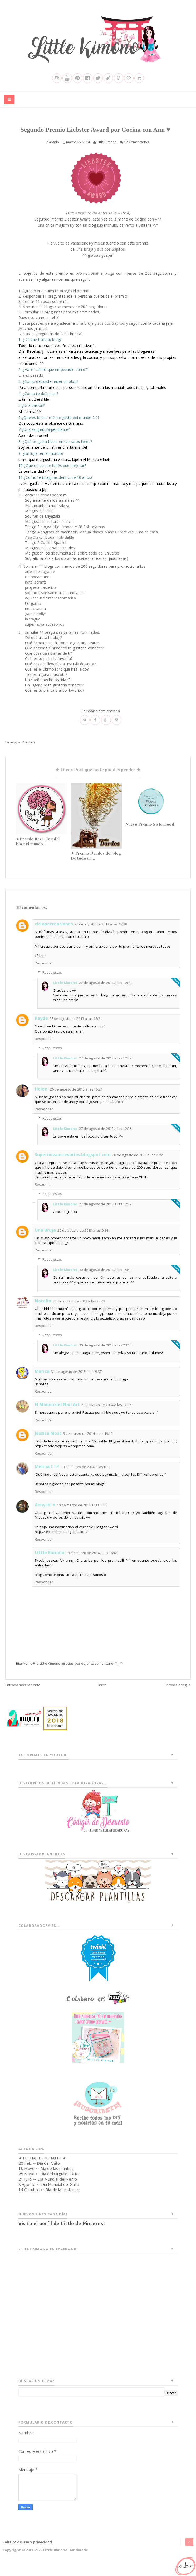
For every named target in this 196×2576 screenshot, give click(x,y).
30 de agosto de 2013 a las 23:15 (105, 1353)
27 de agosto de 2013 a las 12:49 (105, 1212)
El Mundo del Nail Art (57, 1413)
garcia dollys (36, 622)
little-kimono (63, 535)
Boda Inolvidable (59, 546)
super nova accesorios (44, 633)
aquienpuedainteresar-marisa (50, 606)
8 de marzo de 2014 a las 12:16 (106, 1413)
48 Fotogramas (91, 535)
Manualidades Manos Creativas (106, 540)
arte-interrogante (40, 580)
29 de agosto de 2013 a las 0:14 (82, 1239)
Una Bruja (45, 1239)
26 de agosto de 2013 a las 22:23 (138, 1164)
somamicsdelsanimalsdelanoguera (55, 601)
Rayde (41, 1027)
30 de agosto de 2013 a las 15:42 (105, 1278)
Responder (44, 972)
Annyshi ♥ (45, 1513)
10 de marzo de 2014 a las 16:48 (91, 1561)
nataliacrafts (36, 591)
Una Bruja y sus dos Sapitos (100, 331)
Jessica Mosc (48, 1442)
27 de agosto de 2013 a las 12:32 (105, 1066)
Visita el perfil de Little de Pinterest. (62, 2232)
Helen (41, 1098)
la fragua (32, 627)
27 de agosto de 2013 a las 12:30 (105, 991)
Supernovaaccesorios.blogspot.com (73, 1164)
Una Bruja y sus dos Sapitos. (101, 257)
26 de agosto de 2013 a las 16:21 (76, 1027)
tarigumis (33, 612)
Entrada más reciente (22, 1693)
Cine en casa (147, 540)
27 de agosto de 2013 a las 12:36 (105, 1137)
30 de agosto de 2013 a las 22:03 (79, 1309)
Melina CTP (47, 1475)
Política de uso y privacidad (27, 2551)
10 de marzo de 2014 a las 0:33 (86, 1475)
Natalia (43, 1309)
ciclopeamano (37, 585)
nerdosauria (35, 617)
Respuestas (52, 981)
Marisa (42, 1380)
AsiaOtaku (34, 546)
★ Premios (26, 751)
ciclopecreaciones (54, 932)
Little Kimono (65, 991)
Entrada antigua (178, 1693)
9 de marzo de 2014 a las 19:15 (88, 1442)
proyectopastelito (40, 596)
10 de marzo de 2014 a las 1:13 (82, 1513)
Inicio (102, 1693)
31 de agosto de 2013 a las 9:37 (76, 1380)
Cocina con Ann (148, 228)
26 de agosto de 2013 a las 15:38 (101, 932)
